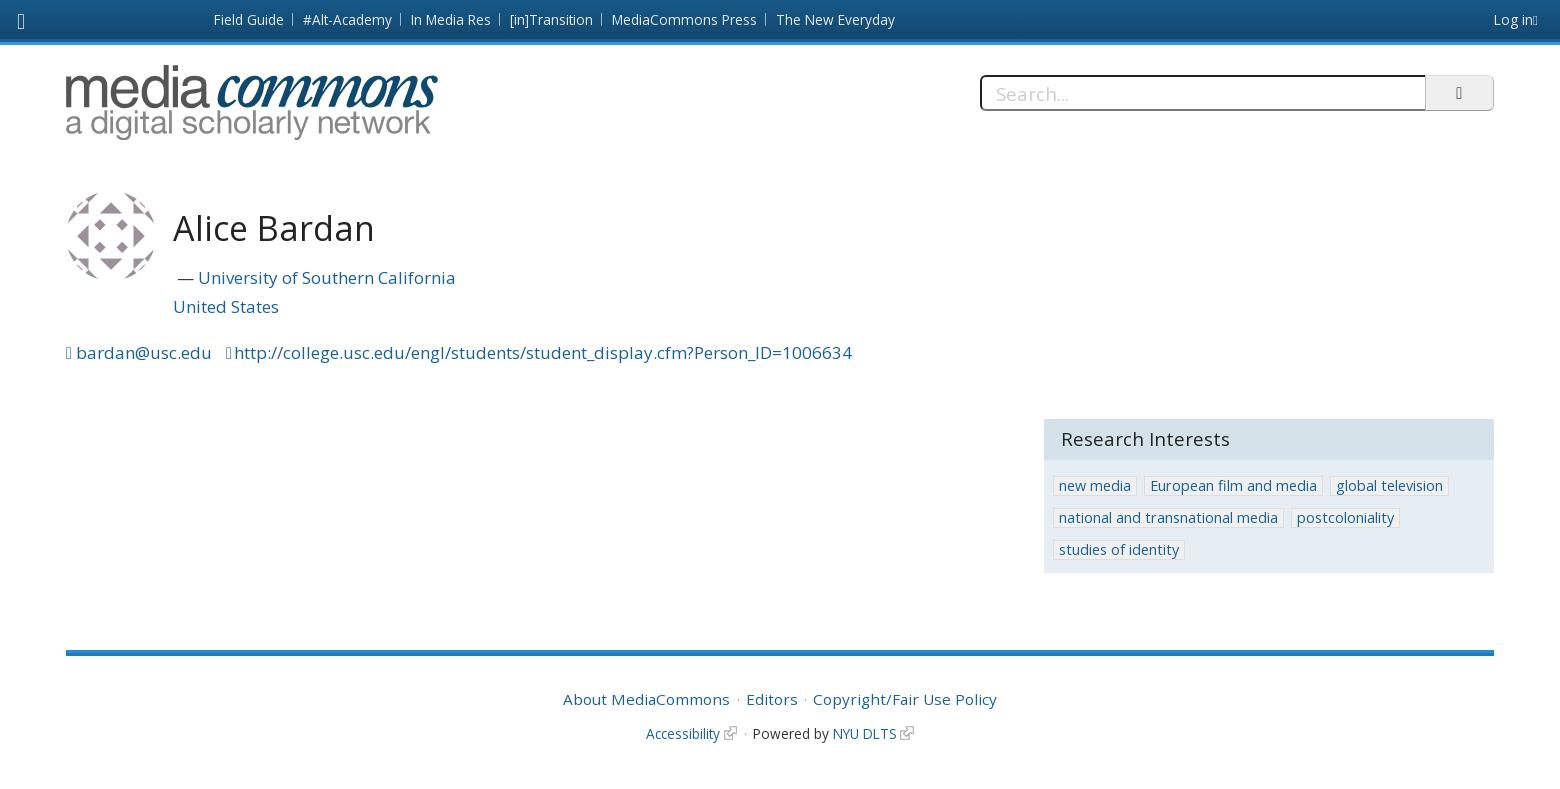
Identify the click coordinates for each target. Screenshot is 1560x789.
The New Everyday (835, 19)
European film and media (1233, 485)
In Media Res (451, 19)
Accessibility (683, 733)
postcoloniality (1345, 517)
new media (1095, 485)
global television (1389, 485)
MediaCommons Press (684, 19)
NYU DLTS (865, 733)
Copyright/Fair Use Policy (905, 699)
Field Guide (249, 19)
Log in (1513, 19)
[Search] (1202, 93)
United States (226, 306)
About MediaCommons (646, 699)
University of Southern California (327, 277)
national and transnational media (1168, 517)
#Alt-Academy (347, 19)
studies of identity (1119, 549)
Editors (772, 699)
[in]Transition (551, 19)
